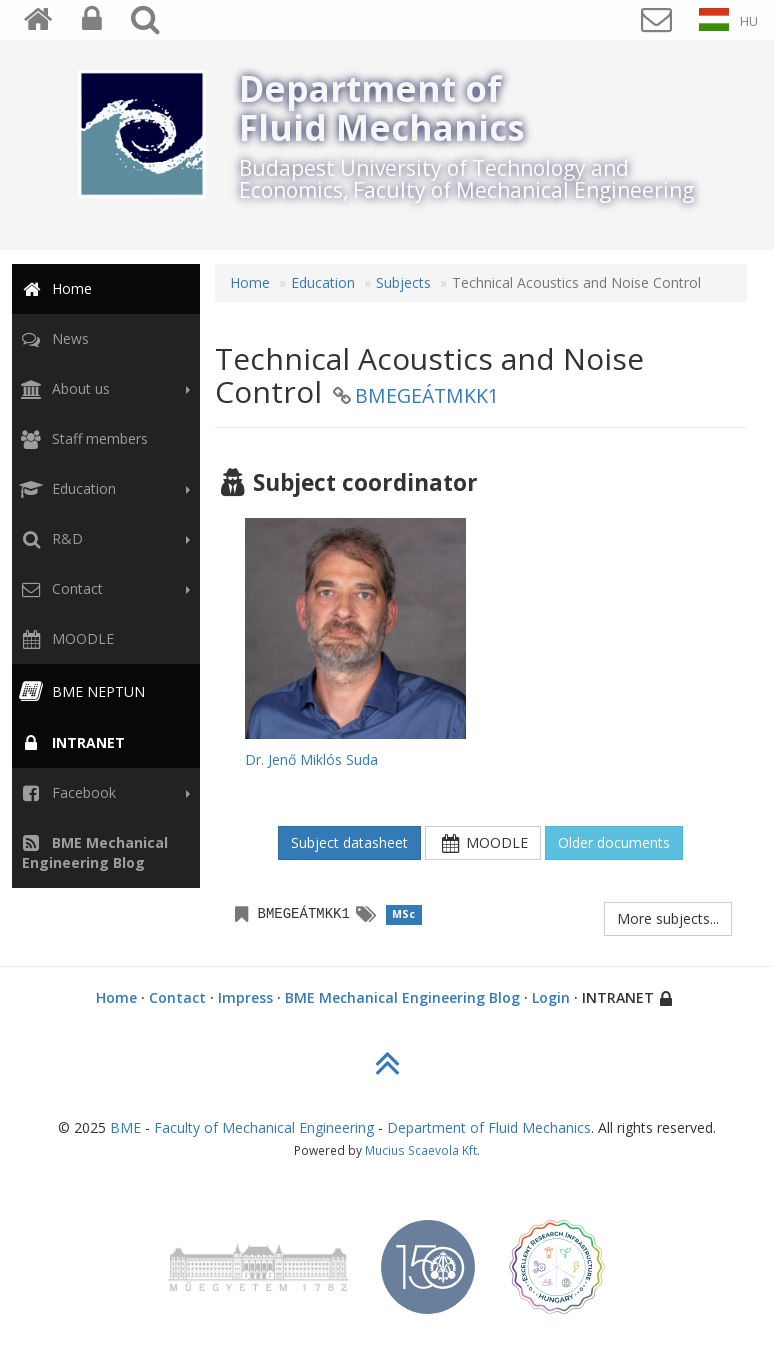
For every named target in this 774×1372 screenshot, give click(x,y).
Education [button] (102, 489)
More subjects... (668, 918)
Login (551, 997)
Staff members (82, 438)
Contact (177, 997)
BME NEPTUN (80, 691)
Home (54, 288)
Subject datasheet (349, 842)
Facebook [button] (102, 793)
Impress (245, 997)
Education (323, 282)
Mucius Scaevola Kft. (422, 1150)
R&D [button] (102, 539)
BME (125, 1127)
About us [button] (102, 389)
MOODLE (65, 638)
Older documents (614, 842)
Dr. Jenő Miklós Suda (311, 759)
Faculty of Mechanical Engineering (264, 1127)
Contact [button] (102, 589)
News (52, 338)
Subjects (403, 282)
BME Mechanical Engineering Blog (402, 997)
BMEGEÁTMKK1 (427, 395)
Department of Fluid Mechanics (489, 1127)
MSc (403, 914)
